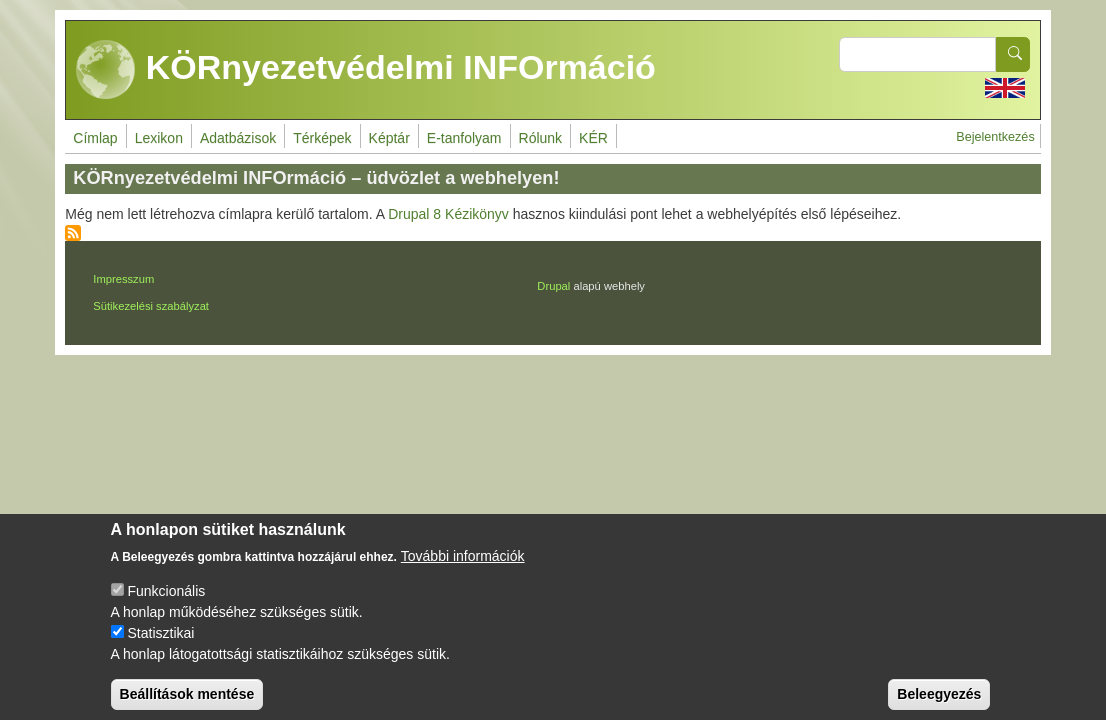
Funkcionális (166, 606)
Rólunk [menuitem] (541, 138)
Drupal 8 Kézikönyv (448, 214)
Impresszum (123, 279)
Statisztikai (160, 648)
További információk (463, 571)
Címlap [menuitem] (95, 138)
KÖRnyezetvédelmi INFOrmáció (366, 70)
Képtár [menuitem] (389, 138)
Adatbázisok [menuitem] (238, 138)
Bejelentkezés (995, 137)
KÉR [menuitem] (593, 138)
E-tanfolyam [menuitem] (464, 138)
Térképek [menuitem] (322, 138)
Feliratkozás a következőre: (73, 233)
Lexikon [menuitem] (159, 138)
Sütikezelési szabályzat (151, 306)
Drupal (553, 286)
